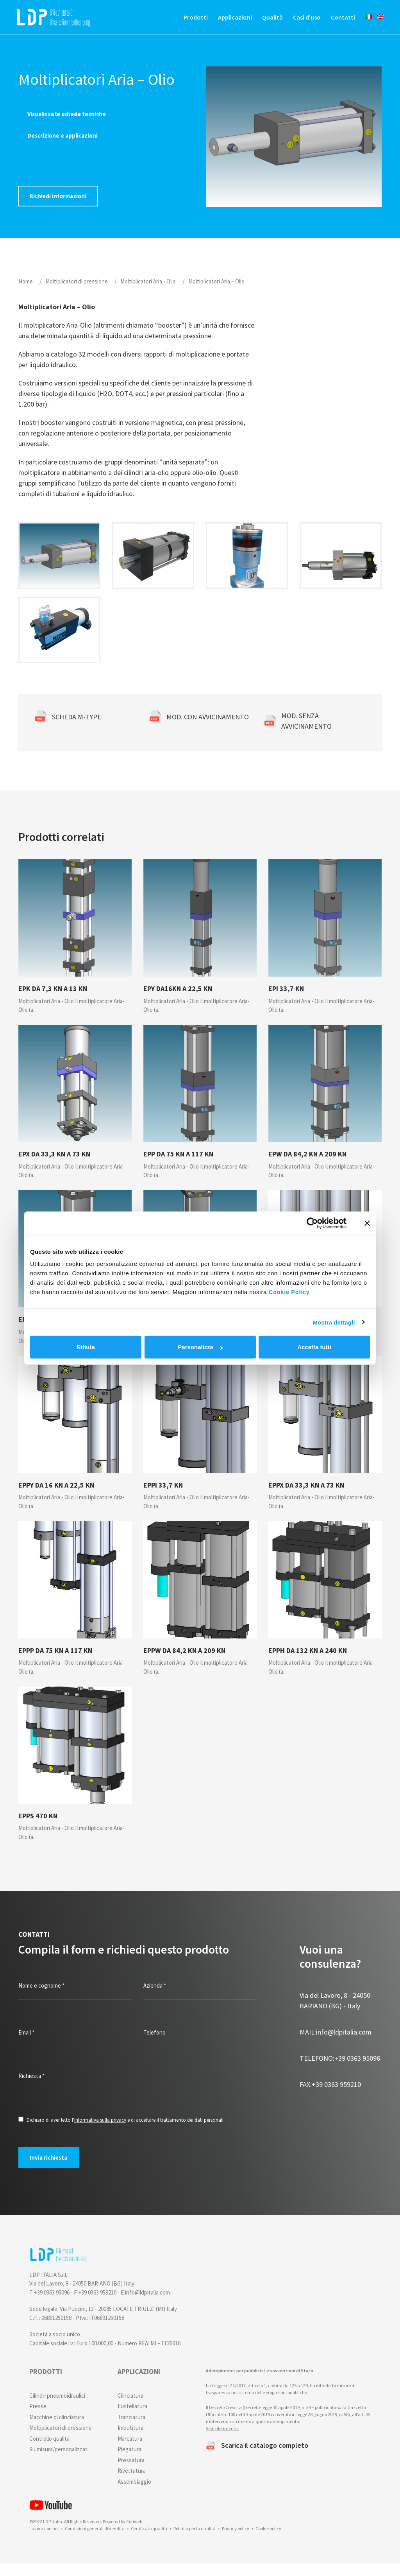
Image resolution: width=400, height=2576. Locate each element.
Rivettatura (132, 2483)
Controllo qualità (49, 2451)
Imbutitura (130, 2440)
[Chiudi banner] (367, 1223)
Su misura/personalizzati (59, 2461)
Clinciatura (130, 2408)
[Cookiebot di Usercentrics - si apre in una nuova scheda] (312, 1223)
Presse (37, 2418)
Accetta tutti (314, 1347)
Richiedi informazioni (59, 208)
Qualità (264, 19)
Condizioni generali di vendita (95, 2541)
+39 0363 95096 (340, 2070)
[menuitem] (358, 19)
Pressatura (131, 2472)
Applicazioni (227, 19)
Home (25, 293)
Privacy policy (235, 2541)
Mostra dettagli (333, 1322)
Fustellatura (132, 2418)
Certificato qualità (149, 2541)
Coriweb (134, 2534)
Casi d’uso (299, 19)
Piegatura (129, 2461)
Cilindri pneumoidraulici (57, 2408)
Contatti (335, 19)
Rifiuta (86, 1347)
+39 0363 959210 (330, 2096)
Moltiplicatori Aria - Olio (148, 293)
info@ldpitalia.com (335, 2044)
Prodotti (188, 19)
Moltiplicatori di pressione (76, 293)
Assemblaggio (134, 2494)
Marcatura (130, 2451)
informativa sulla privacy (100, 2132)
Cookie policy (268, 2541)
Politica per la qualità (194, 2541)
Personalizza (200, 1347)
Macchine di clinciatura (56, 2429)
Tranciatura (131, 2429)
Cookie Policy (289, 1292)
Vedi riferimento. (222, 2441)
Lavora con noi (44, 2541)
